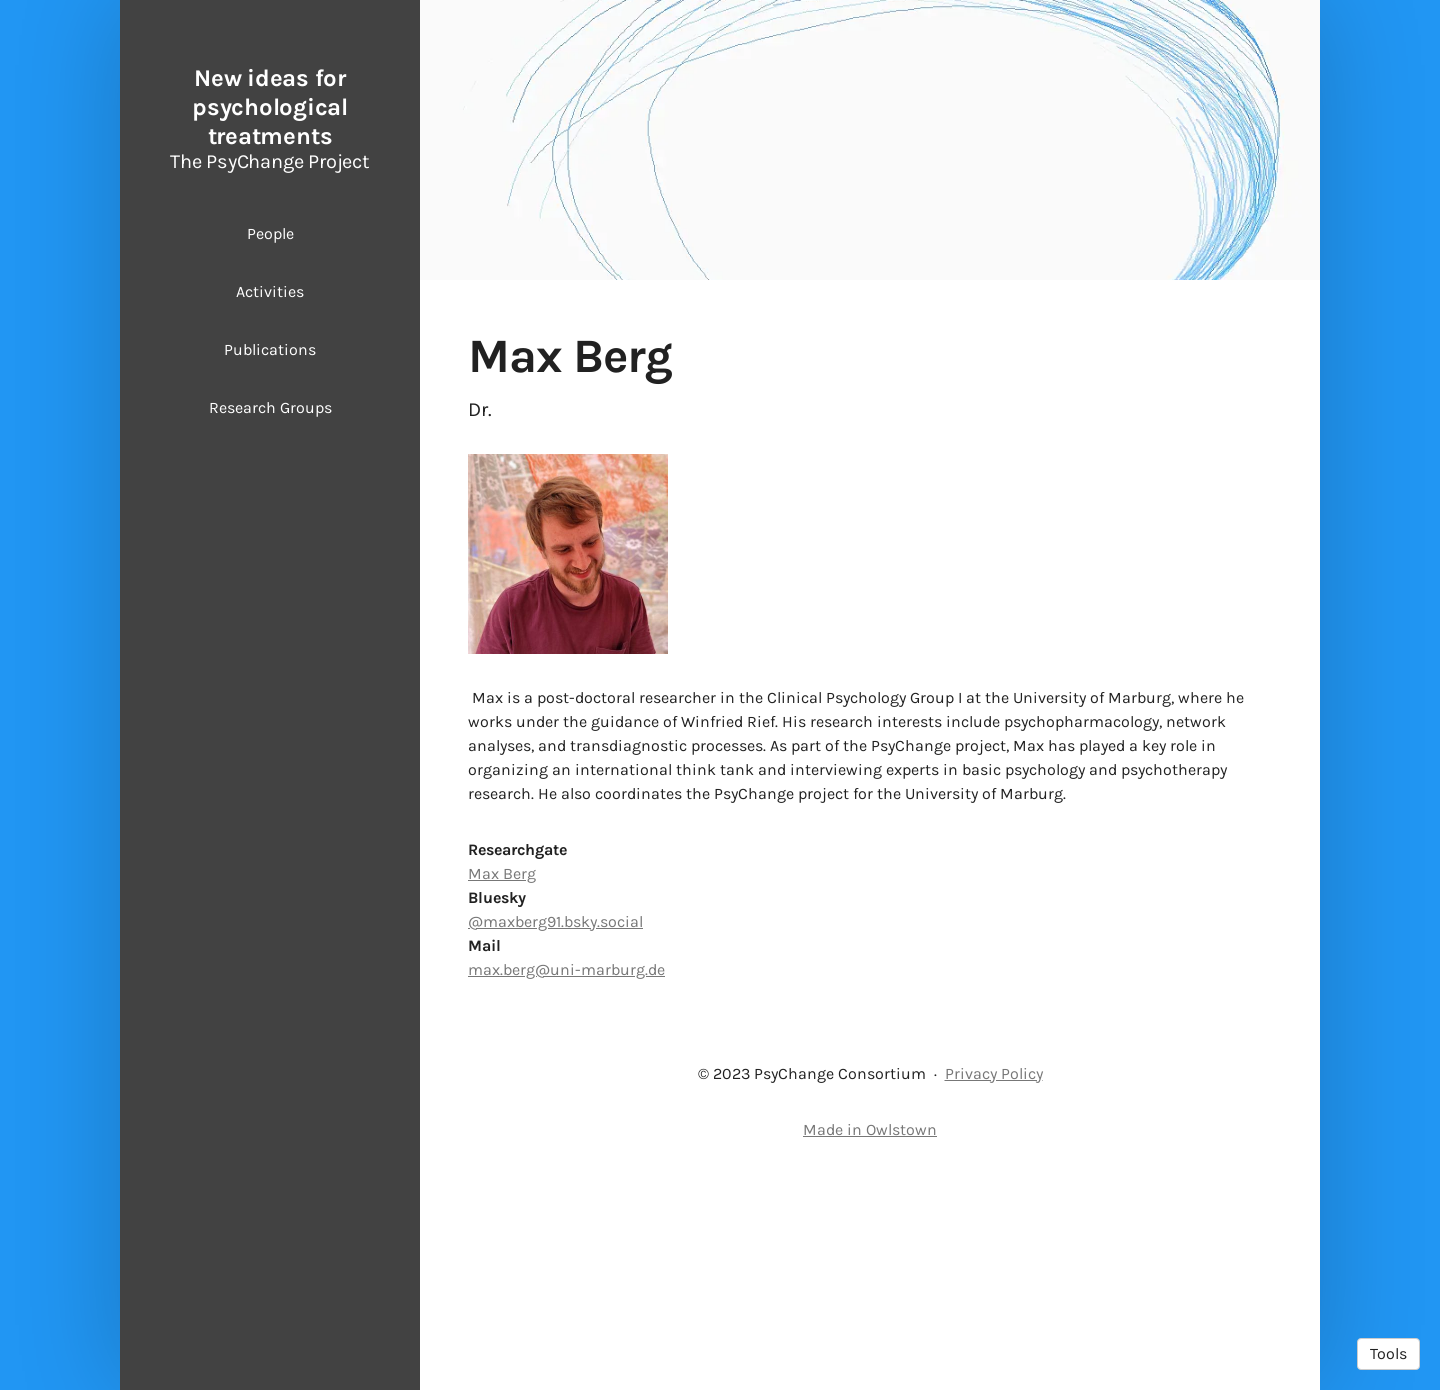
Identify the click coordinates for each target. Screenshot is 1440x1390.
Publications (270, 349)
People (270, 233)
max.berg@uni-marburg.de (566, 1169)
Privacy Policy (994, 1273)
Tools (1388, 1353)
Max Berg (502, 1073)
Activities (270, 291)
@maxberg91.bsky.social (555, 1121)
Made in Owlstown (870, 1329)
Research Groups (270, 407)
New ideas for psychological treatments (270, 107)
